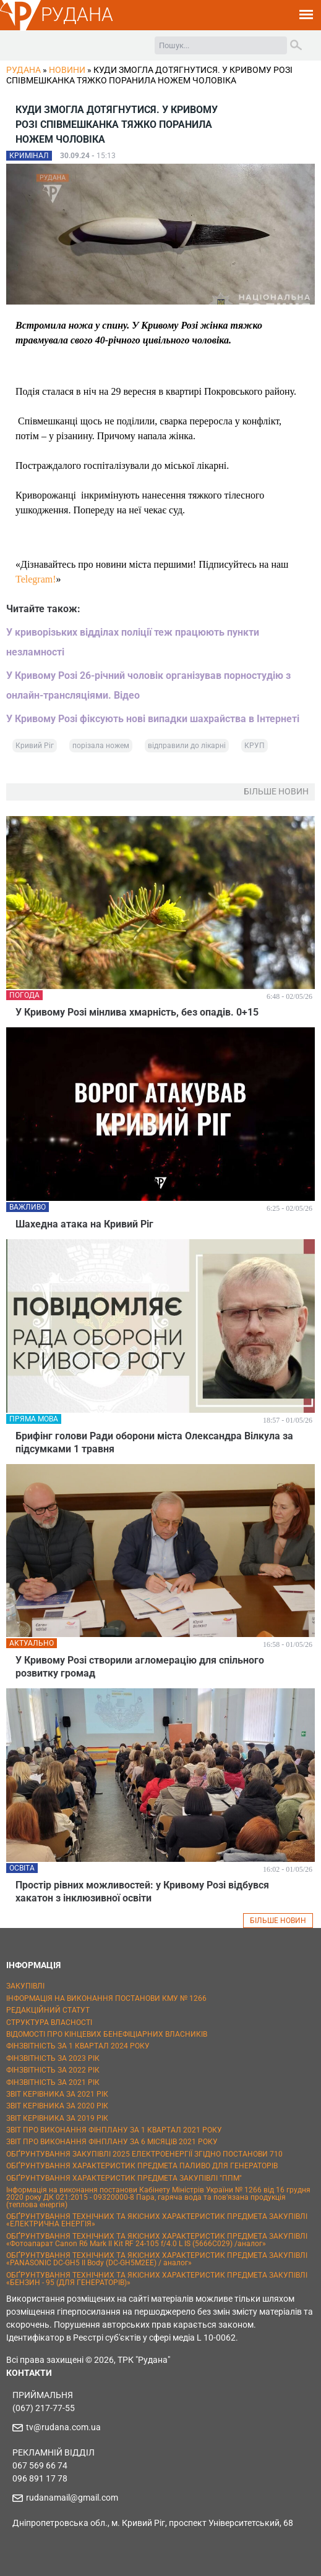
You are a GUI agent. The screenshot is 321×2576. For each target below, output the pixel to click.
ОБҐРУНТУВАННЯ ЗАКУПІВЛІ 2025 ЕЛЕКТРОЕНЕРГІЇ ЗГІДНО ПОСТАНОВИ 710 (144, 2154)
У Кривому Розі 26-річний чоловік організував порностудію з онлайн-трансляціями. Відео (148, 685)
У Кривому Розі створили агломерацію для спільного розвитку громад (139, 1666)
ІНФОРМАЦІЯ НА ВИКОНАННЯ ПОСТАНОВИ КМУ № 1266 (106, 1998)
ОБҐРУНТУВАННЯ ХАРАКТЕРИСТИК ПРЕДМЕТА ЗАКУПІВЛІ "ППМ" (124, 2178)
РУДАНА (77, 14)
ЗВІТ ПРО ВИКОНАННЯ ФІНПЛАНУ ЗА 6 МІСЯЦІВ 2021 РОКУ (112, 2141)
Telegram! (35, 579)
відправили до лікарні (187, 745)
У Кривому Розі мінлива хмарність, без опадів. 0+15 (137, 1012)
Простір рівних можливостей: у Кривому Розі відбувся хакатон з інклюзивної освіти (142, 1891)
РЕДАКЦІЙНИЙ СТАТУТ (48, 2010)
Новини (67, 70)
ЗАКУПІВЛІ (25, 1986)
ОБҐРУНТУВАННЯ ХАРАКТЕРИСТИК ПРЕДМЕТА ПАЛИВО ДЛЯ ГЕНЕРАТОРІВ (142, 2165)
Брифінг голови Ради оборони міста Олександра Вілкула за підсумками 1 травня (154, 1442)
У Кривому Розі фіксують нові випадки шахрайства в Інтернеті (152, 719)
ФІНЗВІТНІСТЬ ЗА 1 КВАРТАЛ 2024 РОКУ (78, 2046)
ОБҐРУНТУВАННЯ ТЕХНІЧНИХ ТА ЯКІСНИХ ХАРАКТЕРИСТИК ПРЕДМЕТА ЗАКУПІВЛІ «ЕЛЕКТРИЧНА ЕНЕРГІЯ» (156, 2220)
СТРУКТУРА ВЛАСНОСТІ (49, 2022)
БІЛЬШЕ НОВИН (278, 1920)
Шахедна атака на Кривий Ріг (84, 1224)
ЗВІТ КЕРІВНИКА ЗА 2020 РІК (57, 2106)
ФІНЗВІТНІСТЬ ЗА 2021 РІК (53, 2082)
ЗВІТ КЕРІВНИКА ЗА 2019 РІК (57, 2118)
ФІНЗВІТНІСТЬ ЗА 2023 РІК (53, 2058)
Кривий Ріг (34, 745)
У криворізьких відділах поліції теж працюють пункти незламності (132, 642)
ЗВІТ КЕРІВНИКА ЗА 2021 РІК (57, 2094)
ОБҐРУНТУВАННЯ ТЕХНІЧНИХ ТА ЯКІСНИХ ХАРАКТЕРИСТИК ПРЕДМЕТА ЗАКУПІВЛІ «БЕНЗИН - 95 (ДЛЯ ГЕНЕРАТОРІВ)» (156, 2279)
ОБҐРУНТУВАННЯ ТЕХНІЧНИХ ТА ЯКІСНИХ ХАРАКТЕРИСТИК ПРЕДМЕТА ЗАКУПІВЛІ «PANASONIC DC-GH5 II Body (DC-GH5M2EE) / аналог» (156, 2259)
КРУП (254, 745)
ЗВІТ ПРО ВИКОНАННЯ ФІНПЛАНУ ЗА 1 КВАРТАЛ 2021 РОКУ (114, 2130)
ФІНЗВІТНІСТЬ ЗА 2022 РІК (53, 2070)
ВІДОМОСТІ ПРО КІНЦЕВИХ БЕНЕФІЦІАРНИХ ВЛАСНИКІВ (106, 2034)
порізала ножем (100, 745)
